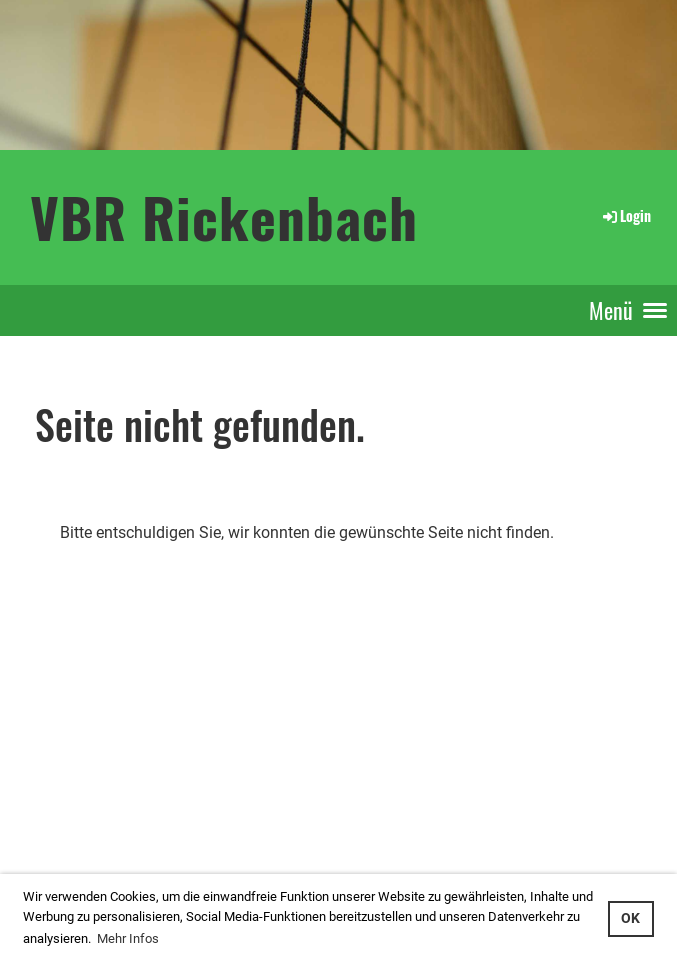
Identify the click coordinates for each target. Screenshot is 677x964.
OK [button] (630, 918)
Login (625, 215)
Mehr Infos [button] (128, 938)
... (83, 843)
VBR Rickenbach (224, 216)
